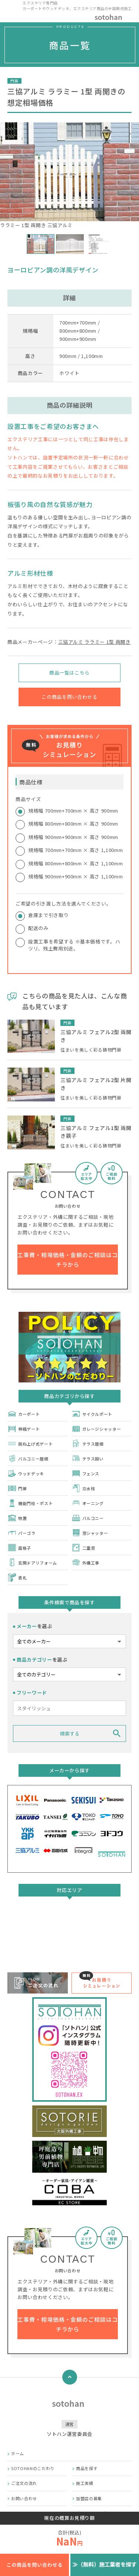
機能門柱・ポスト (30, 1503)
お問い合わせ (24, 2498)
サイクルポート (92, 1413)
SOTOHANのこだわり (32, 2468)
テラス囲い (88, 1458)
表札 (17, 1577)
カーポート (23, 1413)
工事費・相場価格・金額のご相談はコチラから (67, 1259)
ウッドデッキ (25, 1473)
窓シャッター (90, 1532)
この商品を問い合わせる (69, 696)
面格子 (19, 1547)
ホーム (17, 2453)
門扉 (17, 1488)
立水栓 (83, 1488)
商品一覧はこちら (69, 672)
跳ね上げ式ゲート (30, 1443)
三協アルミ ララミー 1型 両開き (94, 641)
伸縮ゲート (23, 1428)
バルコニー (88, 1518)
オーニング (88, 1503)
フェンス (86, 1473)
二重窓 (83, 1547)
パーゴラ (21, 1532)
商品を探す (86, 2468)
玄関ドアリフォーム (32, 1562)
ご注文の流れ (24, 2483)
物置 (17, 1518)
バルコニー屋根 (28, 1458)
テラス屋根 (88, 1443)
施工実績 (84, 2483)
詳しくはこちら (69, 1945)
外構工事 (86, 1562)
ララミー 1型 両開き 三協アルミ (69, 175)
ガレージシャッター (96, 1428)
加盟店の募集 (89, 2498)
